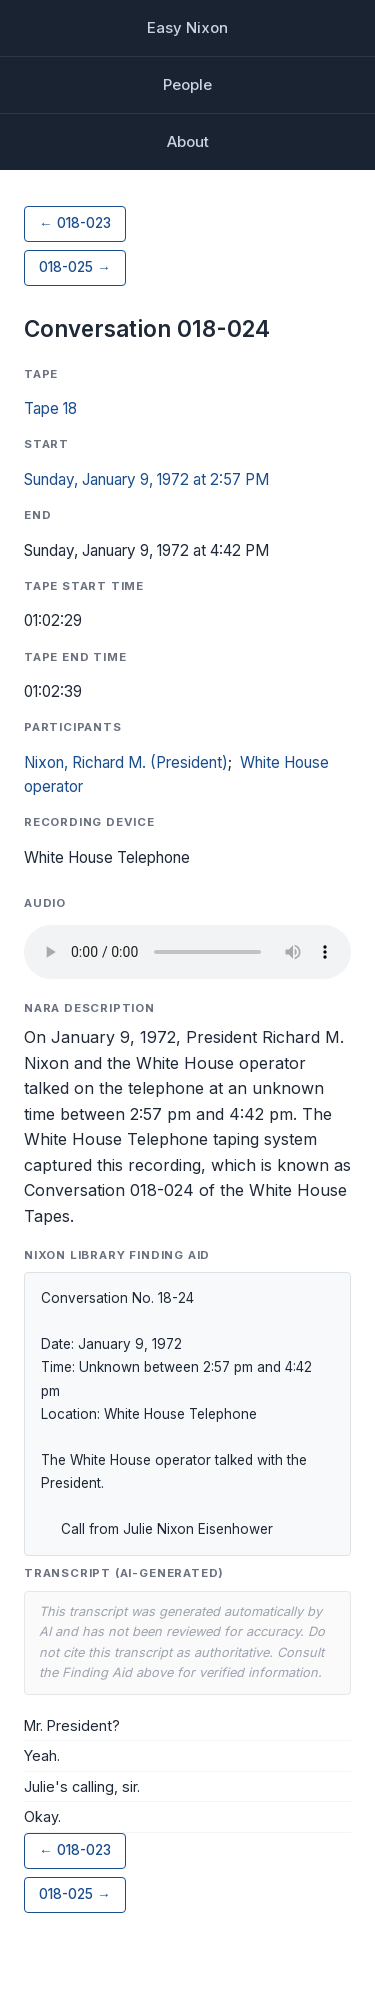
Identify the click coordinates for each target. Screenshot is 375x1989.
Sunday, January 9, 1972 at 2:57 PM (146, 479)
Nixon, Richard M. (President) (126, 762)
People (187, 84)
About (188, 141)
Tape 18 (50, 408)
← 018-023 (75, 223)
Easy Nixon (187, 27)
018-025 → (75, 267)
